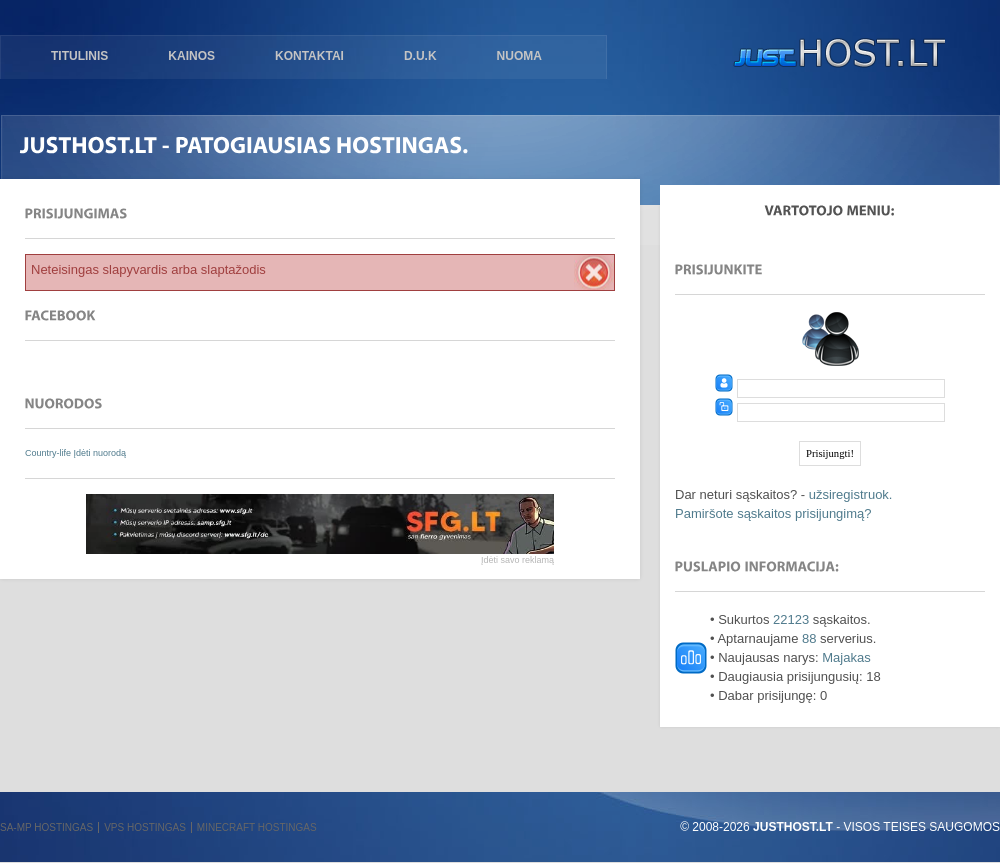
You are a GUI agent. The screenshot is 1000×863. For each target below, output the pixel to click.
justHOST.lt (835, 55)
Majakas (846, 657)
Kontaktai (309, 56)
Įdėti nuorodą (100, 453)
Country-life (49, 453)
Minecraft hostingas (257, 827)
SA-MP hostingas (46, 827)
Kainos (191, 56)
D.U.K (420, 56)
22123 (791, 619)
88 (809, 638)
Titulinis (79, 56)
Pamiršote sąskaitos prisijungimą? (773, 513)
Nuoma (519, 56)
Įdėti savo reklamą (517, 560)
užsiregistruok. (851, 494)
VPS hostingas (145, 827)
